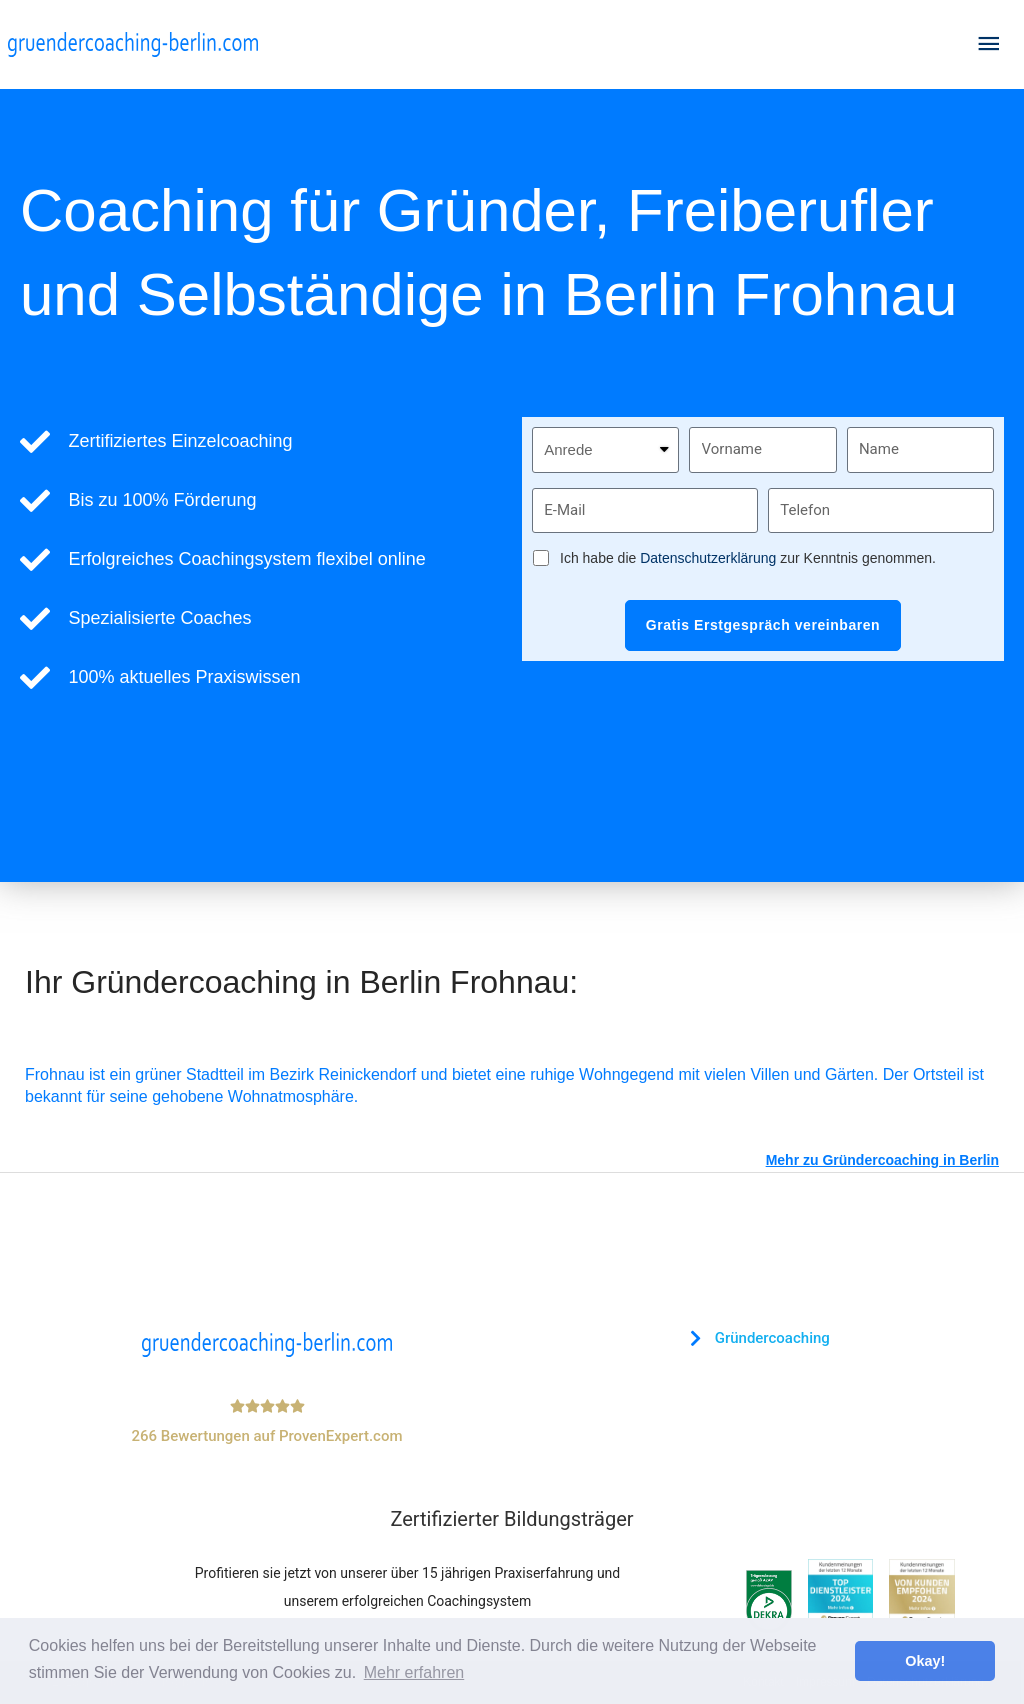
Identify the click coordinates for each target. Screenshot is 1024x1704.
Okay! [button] (925, 1661)
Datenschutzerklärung (708, 558)
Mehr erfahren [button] (414, 1672)
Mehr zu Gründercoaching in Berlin (882, 1160)
